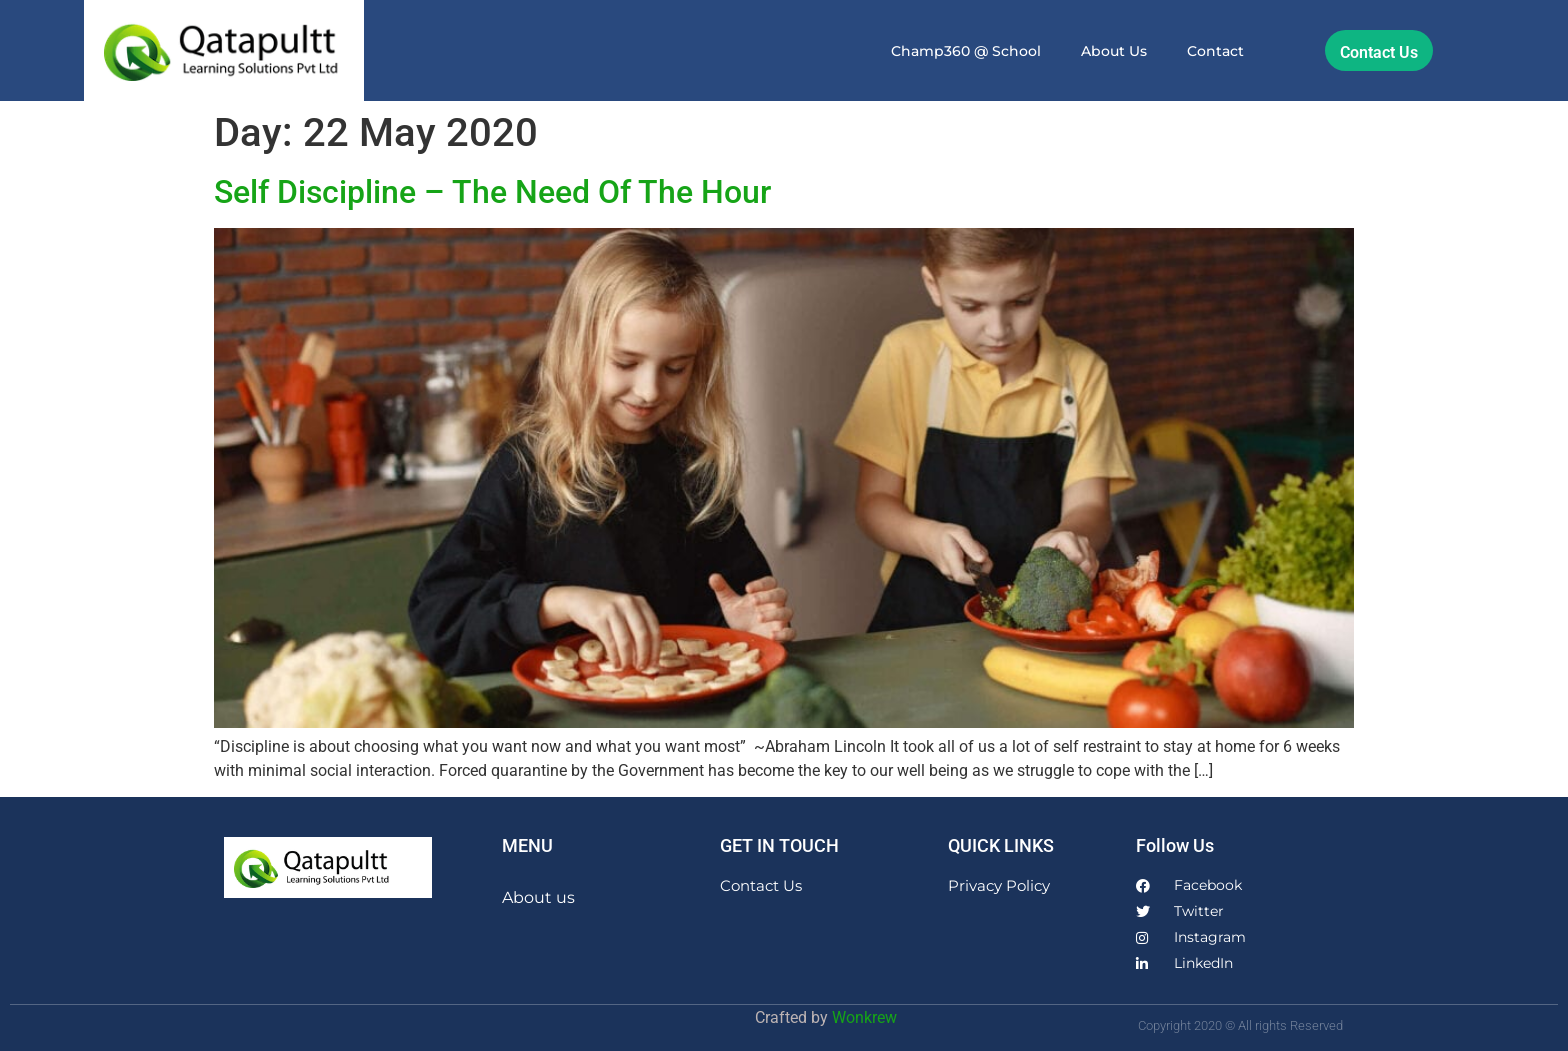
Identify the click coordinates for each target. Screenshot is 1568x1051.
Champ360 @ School (966, 51)
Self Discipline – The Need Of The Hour (492, 192)
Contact (1215, 51)
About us (1114, 51)
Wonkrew (864, 1017)
